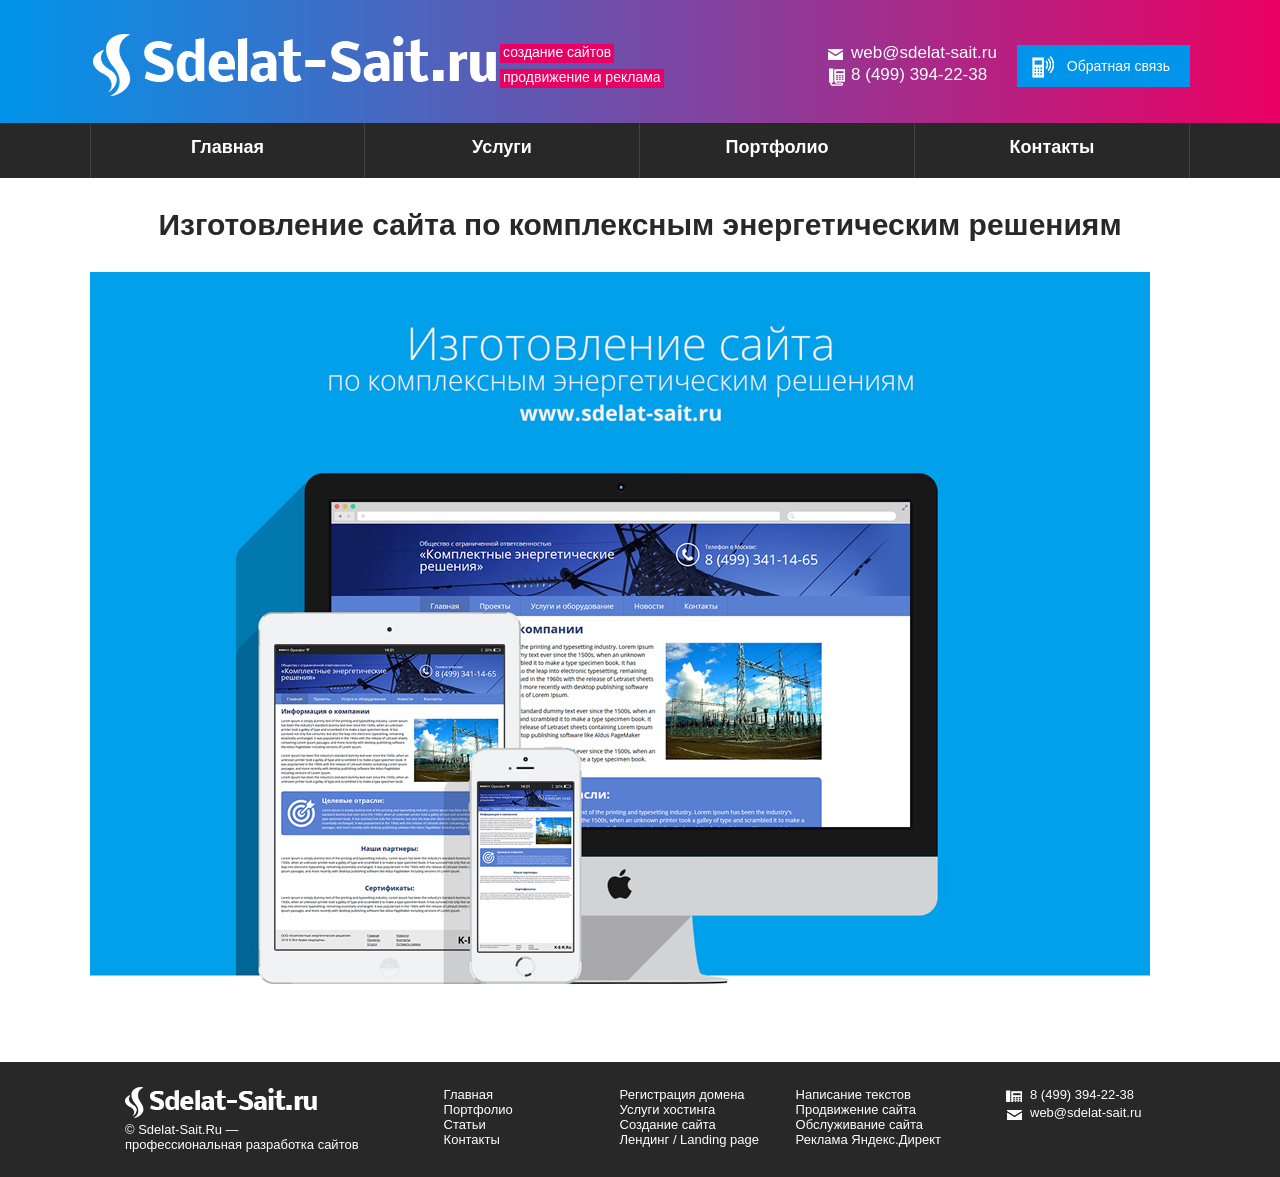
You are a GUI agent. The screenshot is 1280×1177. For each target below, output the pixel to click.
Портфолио (776, 147)
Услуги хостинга (668, 1109)
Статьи (465, 1124)
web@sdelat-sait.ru (924, 52)
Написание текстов (853, 1094)
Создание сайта (668, 1124)
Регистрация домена (682, 1094)
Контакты (1052, 147)
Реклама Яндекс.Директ (868, 1139)
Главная (227, 147)
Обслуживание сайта (859, 1124)
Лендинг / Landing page (689, 1139)
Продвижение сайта (856, 1109)
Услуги (467, 153)
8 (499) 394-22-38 (919, 74)
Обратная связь (1118, 66)
